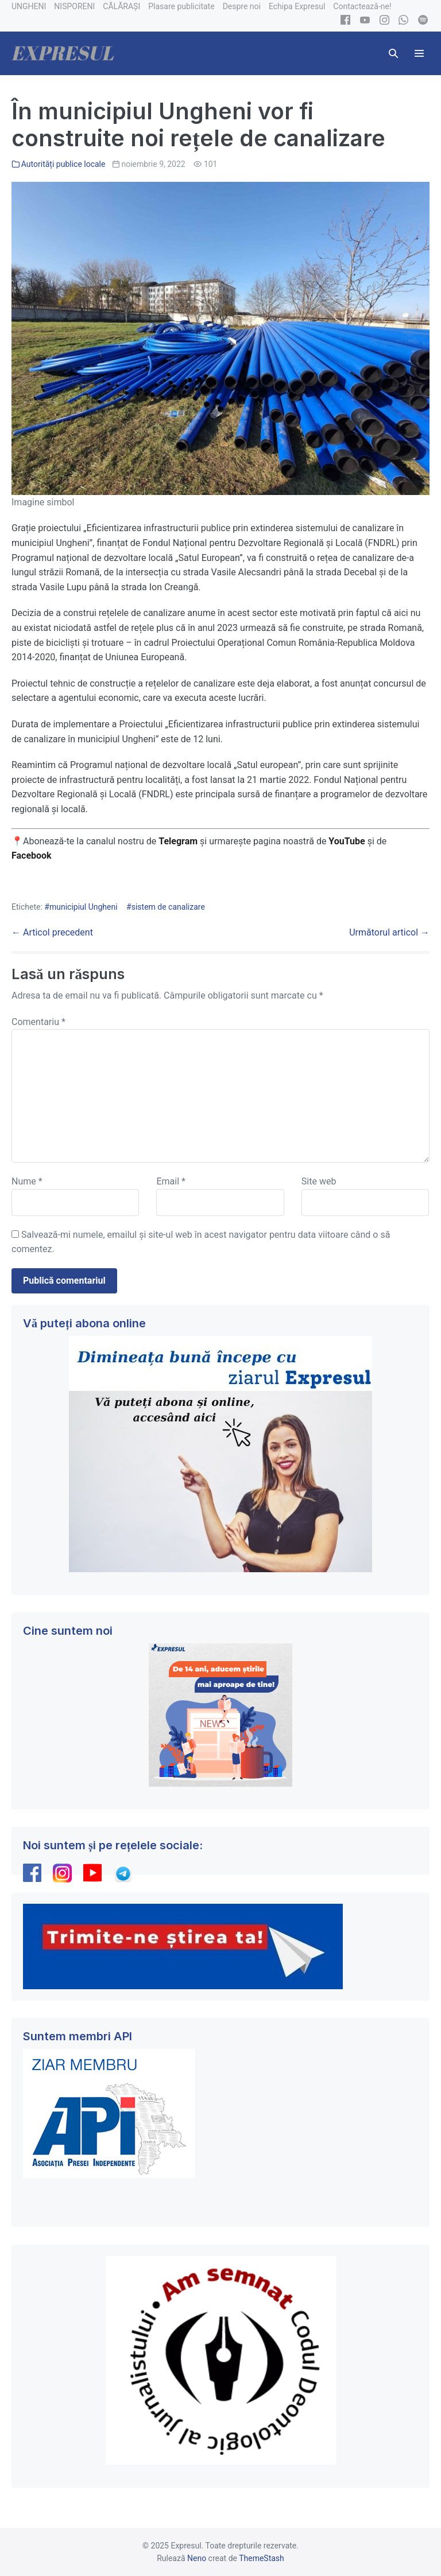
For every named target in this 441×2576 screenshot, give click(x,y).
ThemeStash (261, 2558)
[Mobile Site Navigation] (419, 53)
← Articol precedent (52, 932)
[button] (393, 53)
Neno (196, 2558)
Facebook (32, 855)
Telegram (178, 841)
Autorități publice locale (63, 164)
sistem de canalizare (168, 906)
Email (170, 1181)
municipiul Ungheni (83, 906)
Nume (26, 1181)
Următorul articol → (389, 932)
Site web (318, 1181)
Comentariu (38, 1021)
